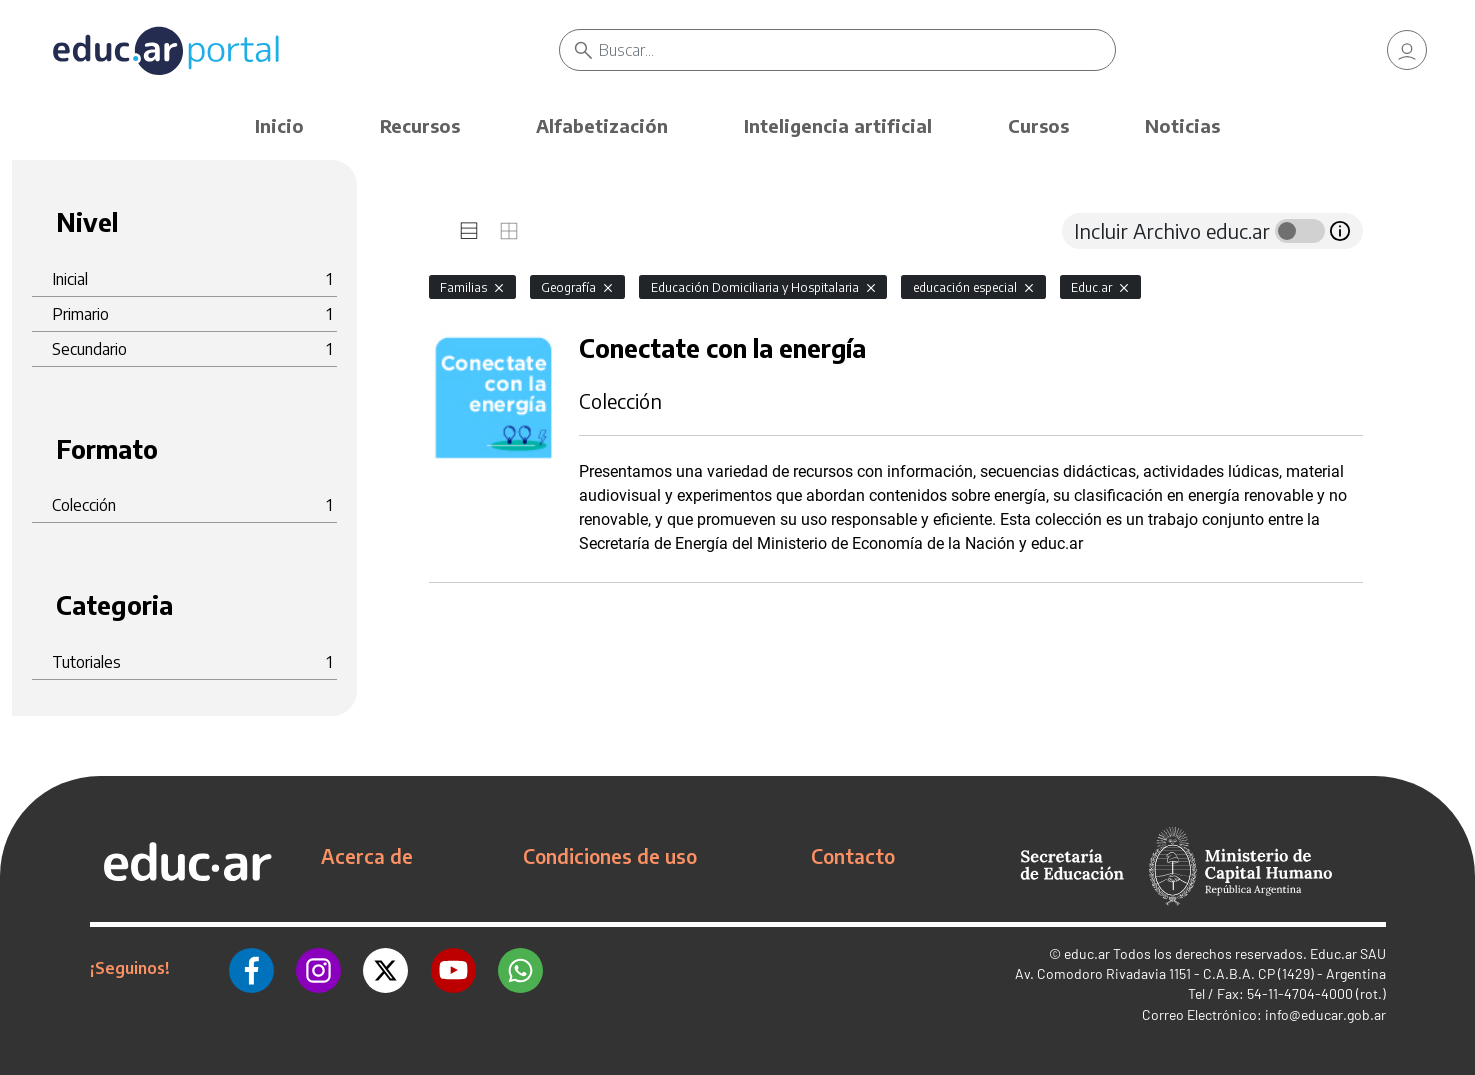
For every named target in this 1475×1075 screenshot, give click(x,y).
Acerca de (367, 856)
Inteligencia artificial (838, 125)
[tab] (469, 231)
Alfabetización (602, 125)
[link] (1407, 50)
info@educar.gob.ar (1325, 1014)
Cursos (1038, 125)
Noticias (1182, 125)
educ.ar (1087, 953)
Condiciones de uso (610, 856)
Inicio (279, 125)
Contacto (853, 856)
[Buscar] (857, 50)
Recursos (420, 125)
